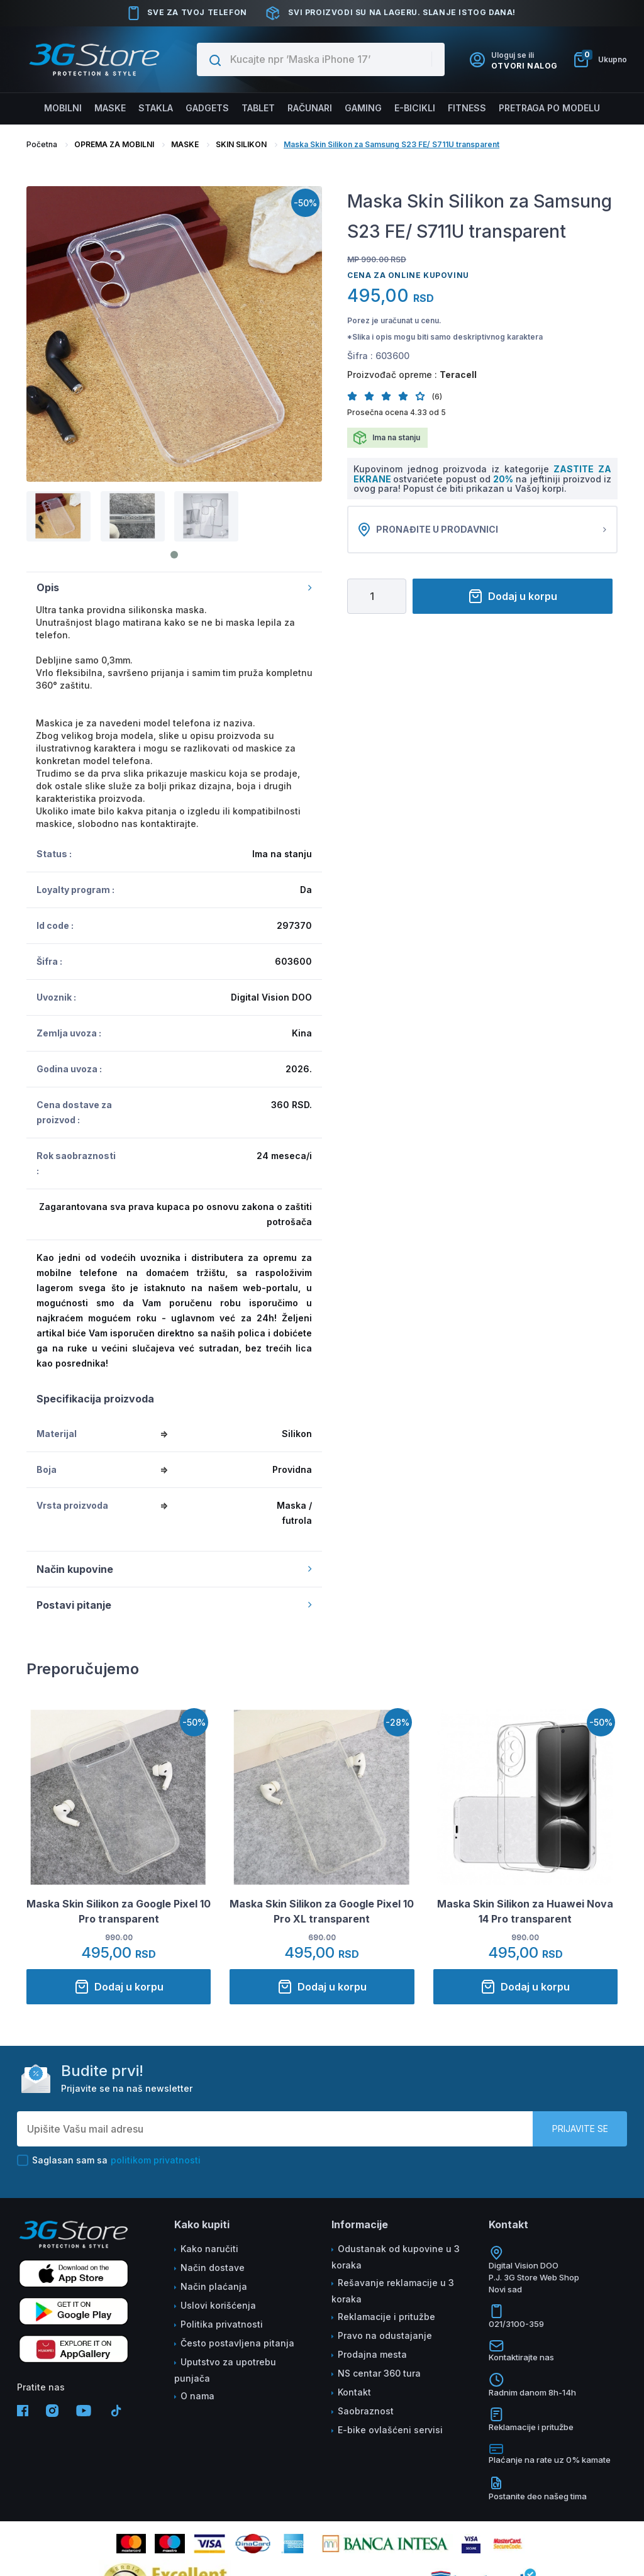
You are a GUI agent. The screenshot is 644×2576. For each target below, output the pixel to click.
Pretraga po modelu (546, 108)
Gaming (363, 108)
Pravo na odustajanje (385, 2335)
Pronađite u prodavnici (482, 529)
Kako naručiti (209, 2248)
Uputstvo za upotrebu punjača (225, 2370)
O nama (197, 2395)
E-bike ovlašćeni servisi (390, 2429)
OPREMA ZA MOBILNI (114, 144)
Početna (41, 144)
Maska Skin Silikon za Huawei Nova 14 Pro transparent (525, 1911)
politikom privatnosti (156, 2160)
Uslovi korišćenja (218, 2305)
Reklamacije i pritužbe (386, 2316)
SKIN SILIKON (241, 144)
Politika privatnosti (221, 2324)
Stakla (157, 108)
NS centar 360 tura (379, 2373)
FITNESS (465, 108)
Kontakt (354, 2392)
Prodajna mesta (372, 2354)
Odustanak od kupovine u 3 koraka (395, 2256)
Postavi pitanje (174, 1605)
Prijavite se (580, 2128)
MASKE (185, 144)
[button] (355, 396)
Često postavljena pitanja (237, 2343)
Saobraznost (366, 2411)
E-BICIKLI (414, 108)
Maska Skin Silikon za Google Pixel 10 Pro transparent (118, 1911)
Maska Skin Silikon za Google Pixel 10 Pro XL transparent (322, 1911)
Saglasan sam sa (109, 2160)
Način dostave (212, 2267)
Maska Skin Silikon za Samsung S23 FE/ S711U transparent (391, 144)
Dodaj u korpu (512, 596)
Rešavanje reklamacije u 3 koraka (392, 2290)
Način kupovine (174, 1569)
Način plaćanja (213, 2286)
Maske (112, 108)
